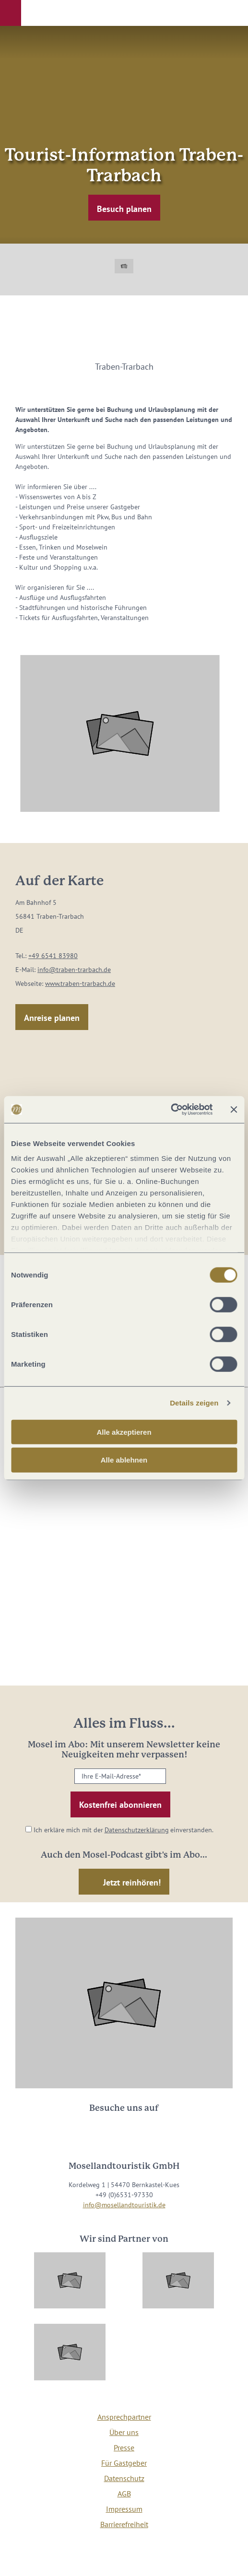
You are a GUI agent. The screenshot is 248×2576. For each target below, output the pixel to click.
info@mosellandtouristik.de (124, 2205)
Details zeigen (194, 1403)
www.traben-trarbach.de (80, 983)
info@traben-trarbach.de (74, 969)
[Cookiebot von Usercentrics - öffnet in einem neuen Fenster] (171, 1109)
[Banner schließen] (233, 1109)
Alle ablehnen (124, 1460)
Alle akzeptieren (123, 1432)
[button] (10, 13)
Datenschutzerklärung (137, 1830)
